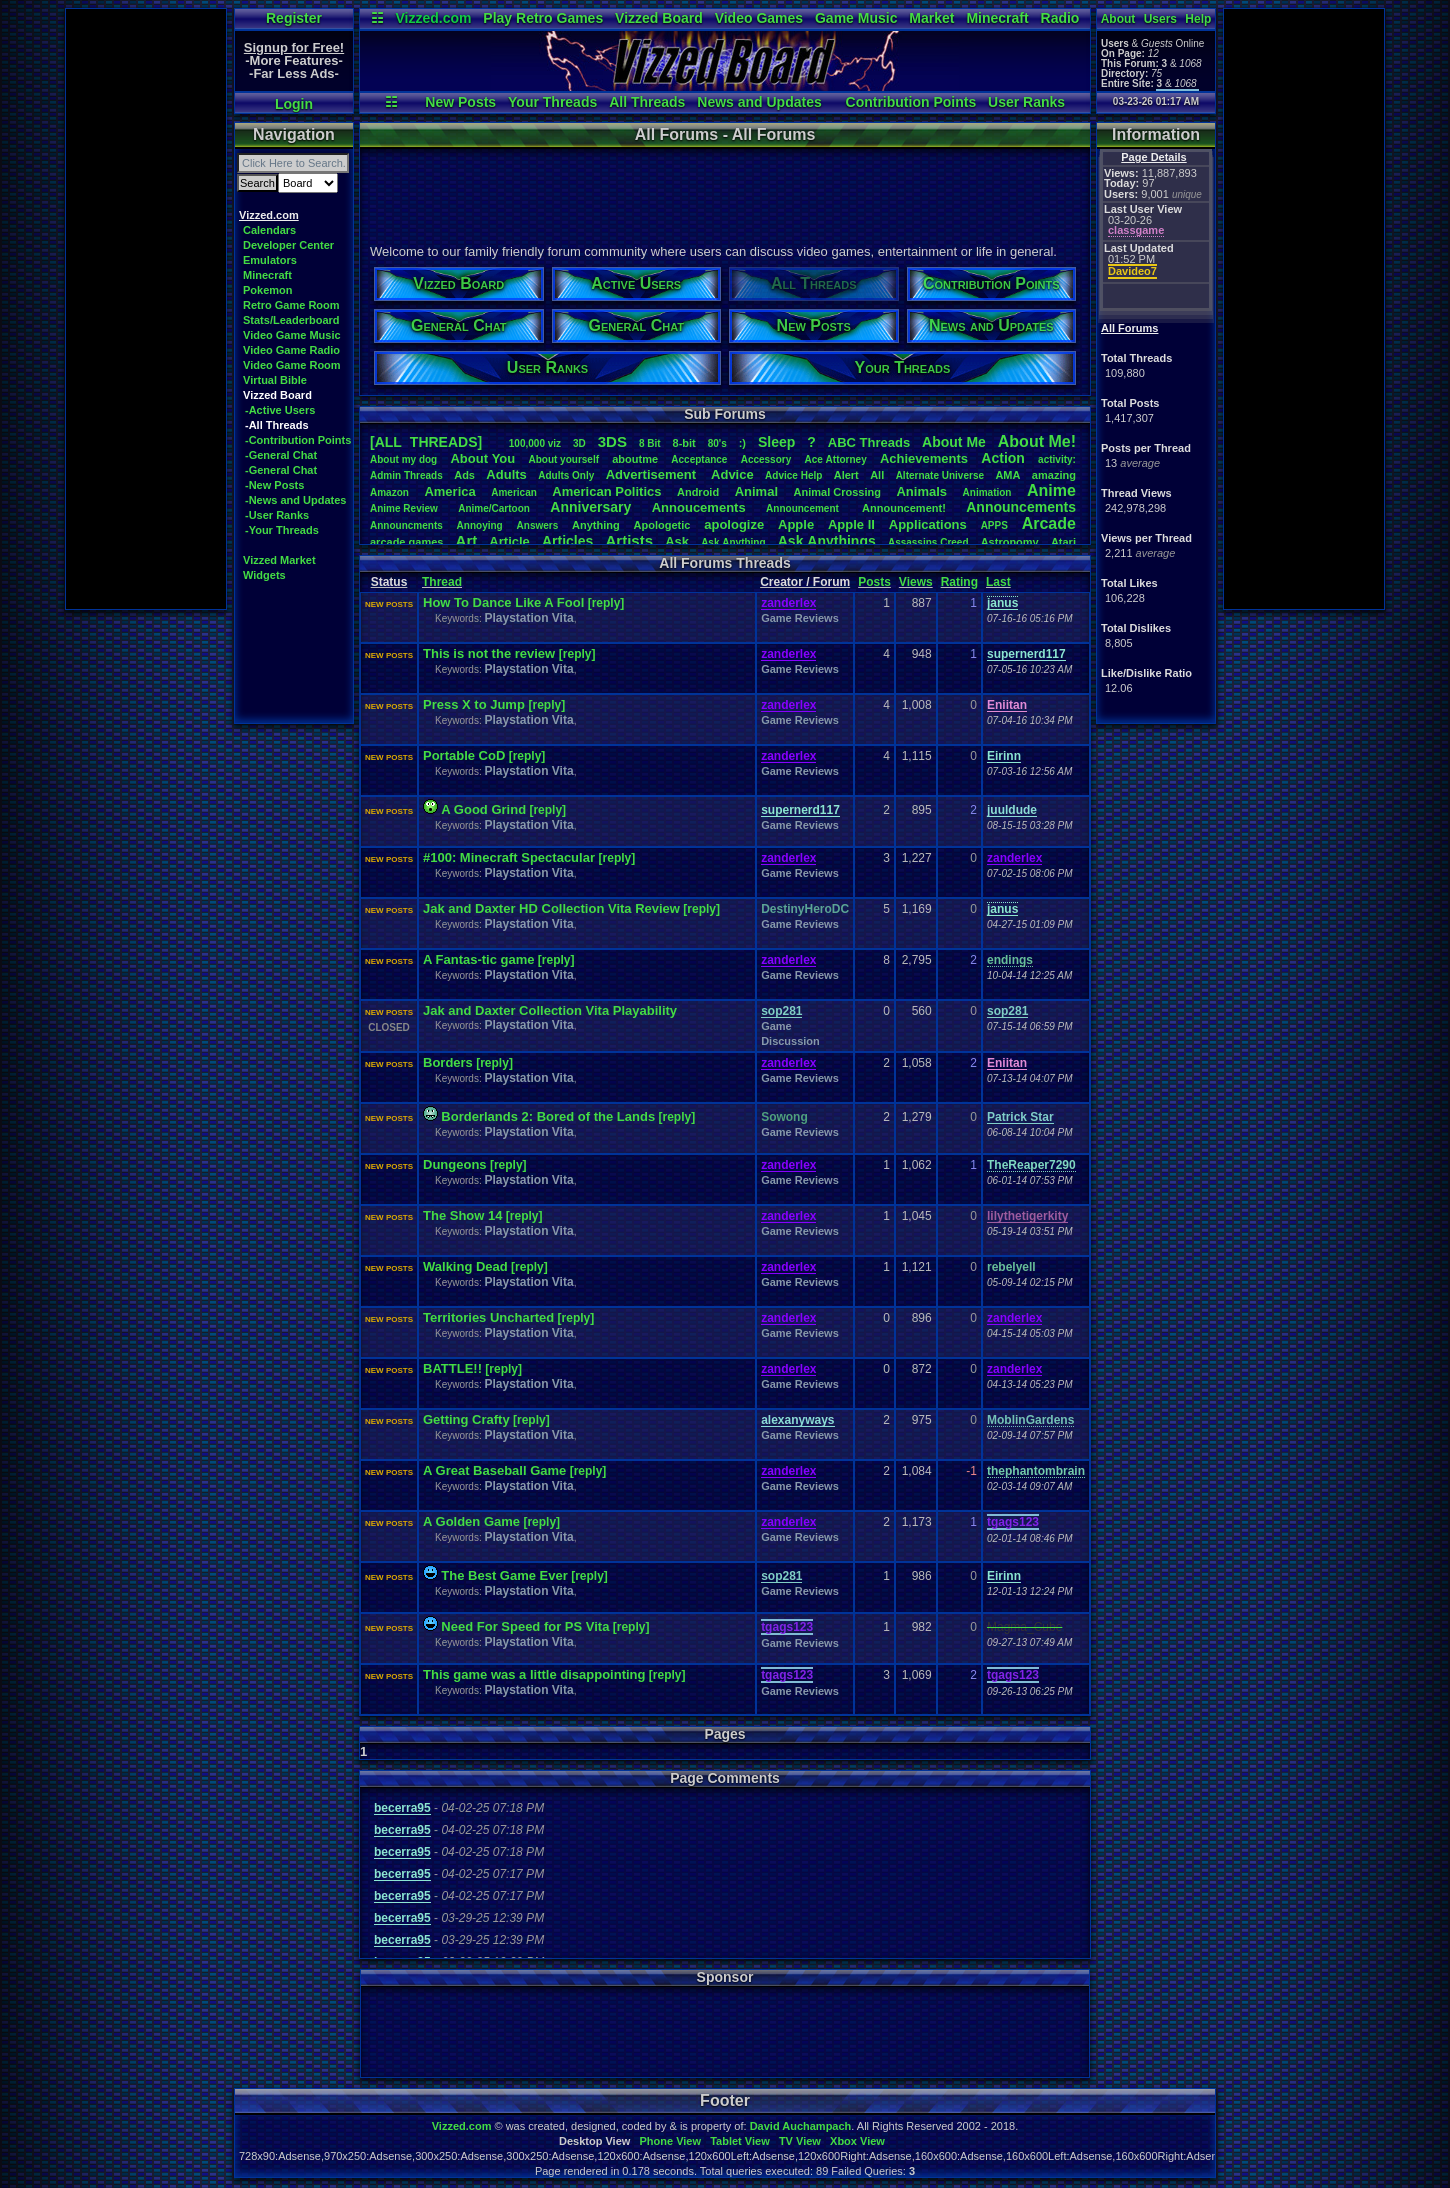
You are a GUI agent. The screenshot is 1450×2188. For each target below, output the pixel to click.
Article (509, 541)
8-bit (684, 443)
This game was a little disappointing (534, 1674)
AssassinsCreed (928, 542)
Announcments (406, 525)
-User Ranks (277, 515)
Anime (1051, 490)
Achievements (924, 458)
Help (1198, 19)
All (877, 475)
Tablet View (740, 2141)
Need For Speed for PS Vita (525, 1626)
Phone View (670, 2141)
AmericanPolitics (606, 491)
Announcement (804, 508)
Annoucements (699, 507)
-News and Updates (295, 500)
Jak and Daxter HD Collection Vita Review (551, 908)
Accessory (766, 459)
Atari (1063, 542)
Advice (732, 474)
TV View (800, 2141)
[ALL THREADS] (426, 442)
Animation (987, 492)
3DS (612, 441)
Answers (538, 525)
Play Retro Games (543, 18)
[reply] (606, 603)
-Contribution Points (298, 440)
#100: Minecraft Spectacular (511, 857)
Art (467, 540)
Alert (846, 475)
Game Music (856, 18)
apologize (734, 524)
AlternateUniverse (940, 475)
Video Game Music (292, 335)
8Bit (650, 443)
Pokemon (268, 290)
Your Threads (552, 102)
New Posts (460, 102)
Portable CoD (464, 755)
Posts (874, 582)
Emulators (270, 260)
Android (698, 492)
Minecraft (997, 18)
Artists (629, 540)
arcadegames (406, 542)
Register (294, 18)
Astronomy (1010, 542)
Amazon (389, 492)
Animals (921, 491)
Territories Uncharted (488, 1317)
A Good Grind (483, 809)
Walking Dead (465, 1266)
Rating (959, 582)
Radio (1060, 18)
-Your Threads (282, 530)
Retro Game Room (291, 305)
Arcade (1049, 523)
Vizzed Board (659, 18)
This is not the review (491, 653)
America (449, 491)
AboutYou (482, 458)
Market (931, 18)
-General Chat (281, 455)
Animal (756, 491)
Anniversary (590, 507)
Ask (677, 541)
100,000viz (535, 443)
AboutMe (954, 442)
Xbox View (857, 2141)
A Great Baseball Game (494, 1470)
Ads (464, 475)
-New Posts (274, 485)
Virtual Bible (275, 380)
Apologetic (662, 525)
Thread (442, 582)
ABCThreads (869, 442)
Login (294, 104)
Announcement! (904, 508)
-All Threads (277, 425)
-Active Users (280, 410)
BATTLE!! (452, 1368)
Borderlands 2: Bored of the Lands (548, 1116)
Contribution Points (911, 102)
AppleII (851, 524)
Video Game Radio (291, 350)
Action (1003, 458)
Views (916, 582)
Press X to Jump (475, 704)
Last (998, 582)
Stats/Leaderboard (291, 320)
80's (717, 443)
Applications (928, 524)
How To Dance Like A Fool (503, 602)
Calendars (269, 230)
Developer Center (288, 245)
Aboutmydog (403, 459)
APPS (994, 525)
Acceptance (699, 459)
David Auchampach (801, 2126)
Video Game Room (292, 365)
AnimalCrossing (837, 492)
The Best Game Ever (504, 1575)
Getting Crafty (466, 1419)
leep (776, 442)
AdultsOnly (566, 475)
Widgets (264, 575)
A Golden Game (471, 1521)
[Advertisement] (146, 309)
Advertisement (653, 474)
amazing (1054, 475)
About (1118, 19)
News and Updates (759, 102)
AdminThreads (406, 475)
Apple (796, 524)
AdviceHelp (793, 475)
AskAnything (733, 542)
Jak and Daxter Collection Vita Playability (550, 1010)
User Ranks (1026, 102)
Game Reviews (800, 618)
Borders (448, 1062)
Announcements (1021, 507)
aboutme (635, 459)
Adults (506, 474)
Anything (596, 525)
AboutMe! (1037, 441)
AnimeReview (404, 508)
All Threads (647, 102)
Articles (567, 541)
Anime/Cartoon (494, 508)
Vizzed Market (279, 560)
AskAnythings (827, 541)
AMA (1007, 475)
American (514, 492)
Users (1160, 19)
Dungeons (455, 1164)
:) (742, 443)
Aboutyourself (563, 459)
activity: (1057, 459)
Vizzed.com (433, 18)
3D (579, 443)
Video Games (759, 18)
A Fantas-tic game (479, 959)
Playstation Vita (528, 618)
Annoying (480, 525)
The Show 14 (462, 1215)
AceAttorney (835, 459)
